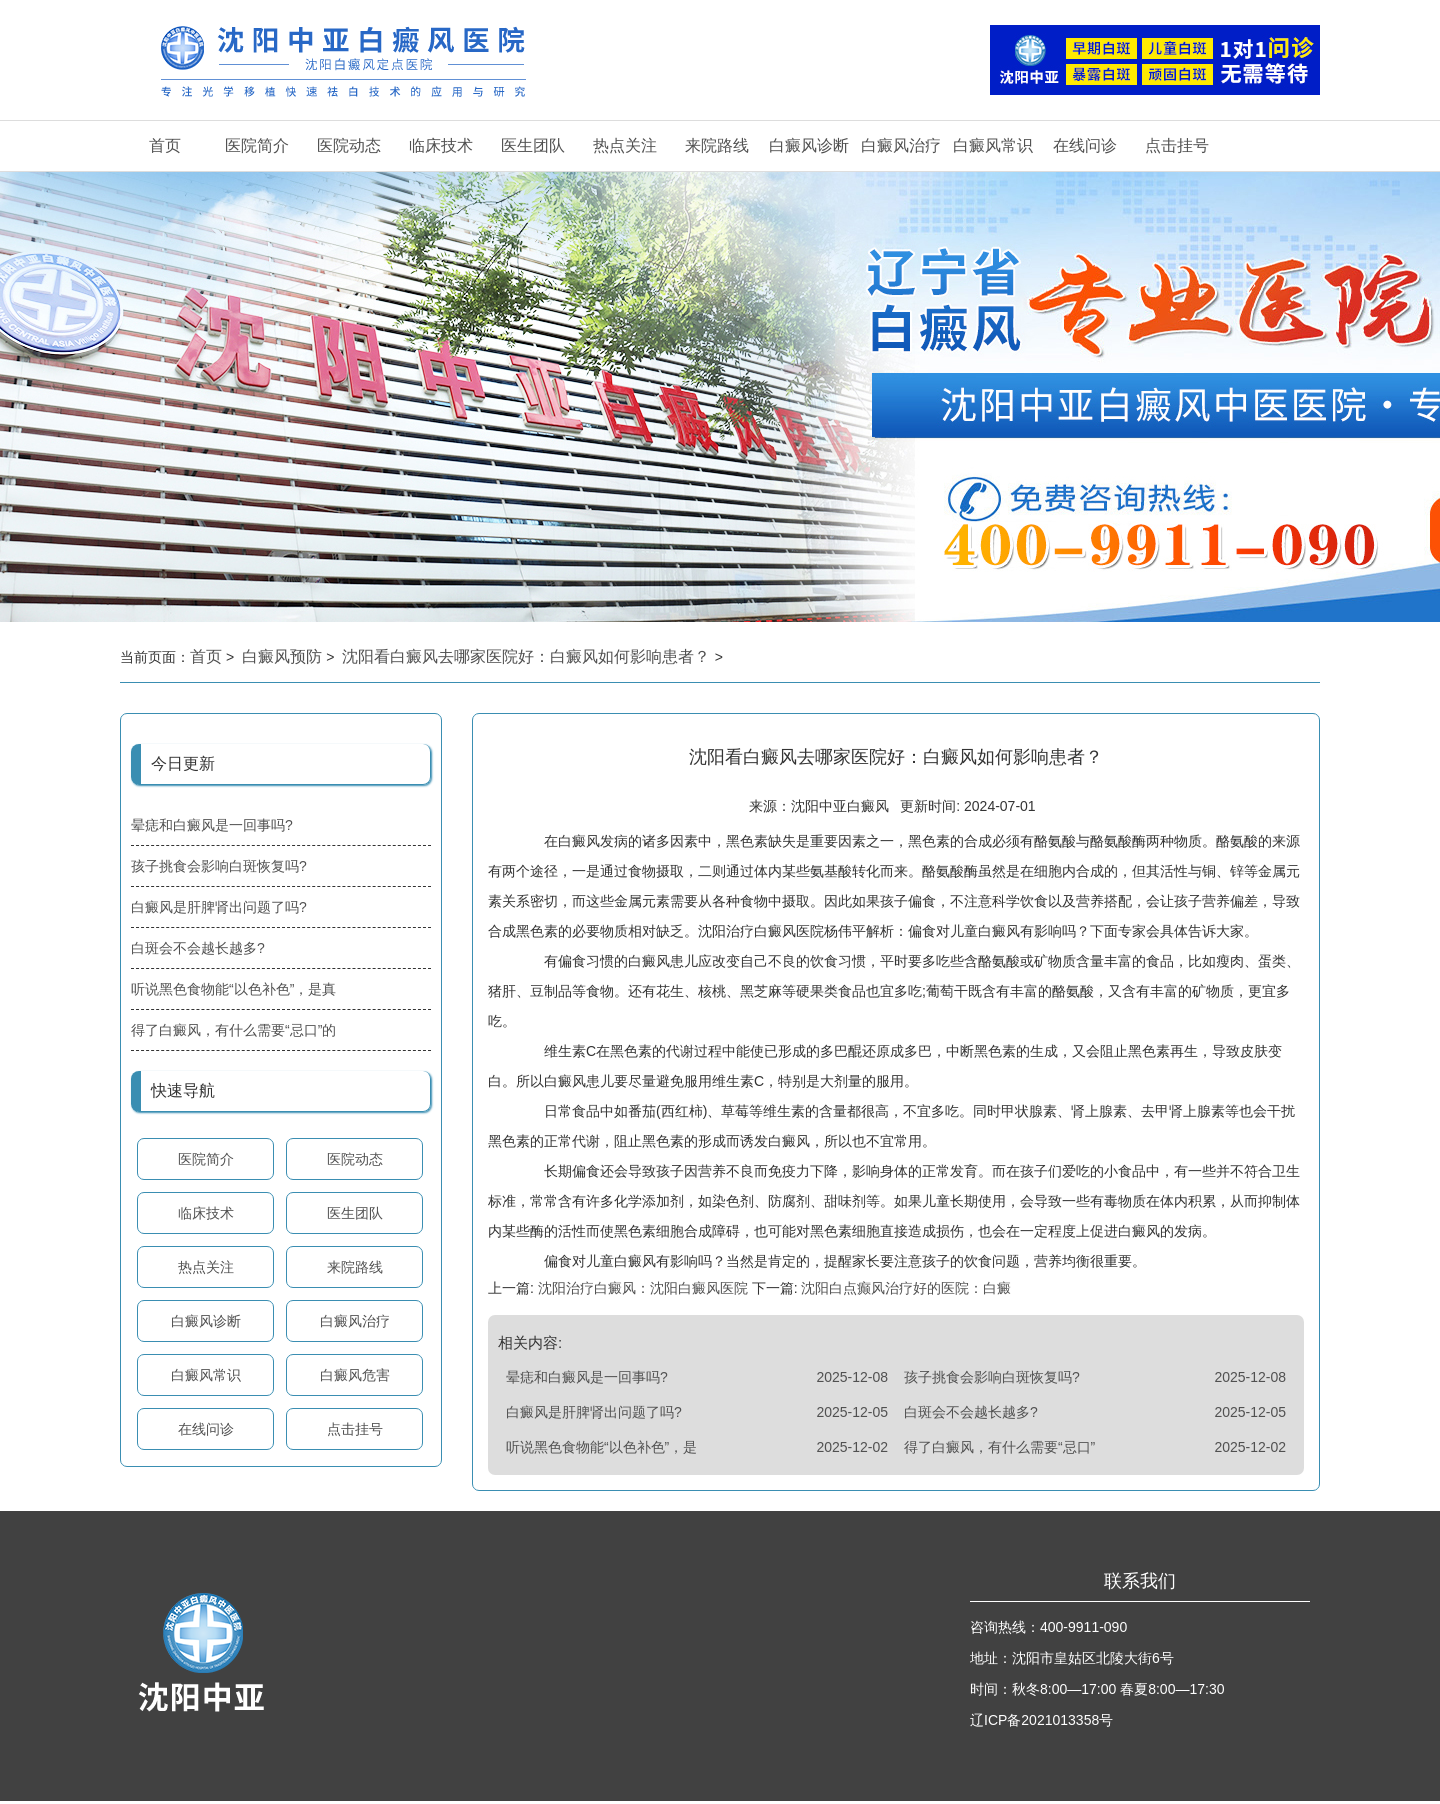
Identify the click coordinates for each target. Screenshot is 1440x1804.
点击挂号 (1177, 145)
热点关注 (625, 145)
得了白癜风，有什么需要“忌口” (999, 1450)
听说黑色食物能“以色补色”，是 (601, 1450)
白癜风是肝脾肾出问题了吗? (219, 907)
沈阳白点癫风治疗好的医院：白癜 (905, 1291)
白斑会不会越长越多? (198, 948)
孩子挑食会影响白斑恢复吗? (219, 866)
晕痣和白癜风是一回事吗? (212, 825)
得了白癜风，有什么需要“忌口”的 (233, 1030)
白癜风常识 (993, 145)
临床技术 (441, 145)
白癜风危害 (355, 1375)
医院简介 (257, 145)
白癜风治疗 (901, 145)
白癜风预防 (284, 656)
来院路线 (717, 145)
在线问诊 (1085, 145)
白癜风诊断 (809, 145)
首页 (165, 145)
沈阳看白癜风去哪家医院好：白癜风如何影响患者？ (528, 656)
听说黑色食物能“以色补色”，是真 (233, 989)
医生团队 (533, 145)
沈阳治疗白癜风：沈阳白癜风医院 (643, 1291)
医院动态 (349, 145)
